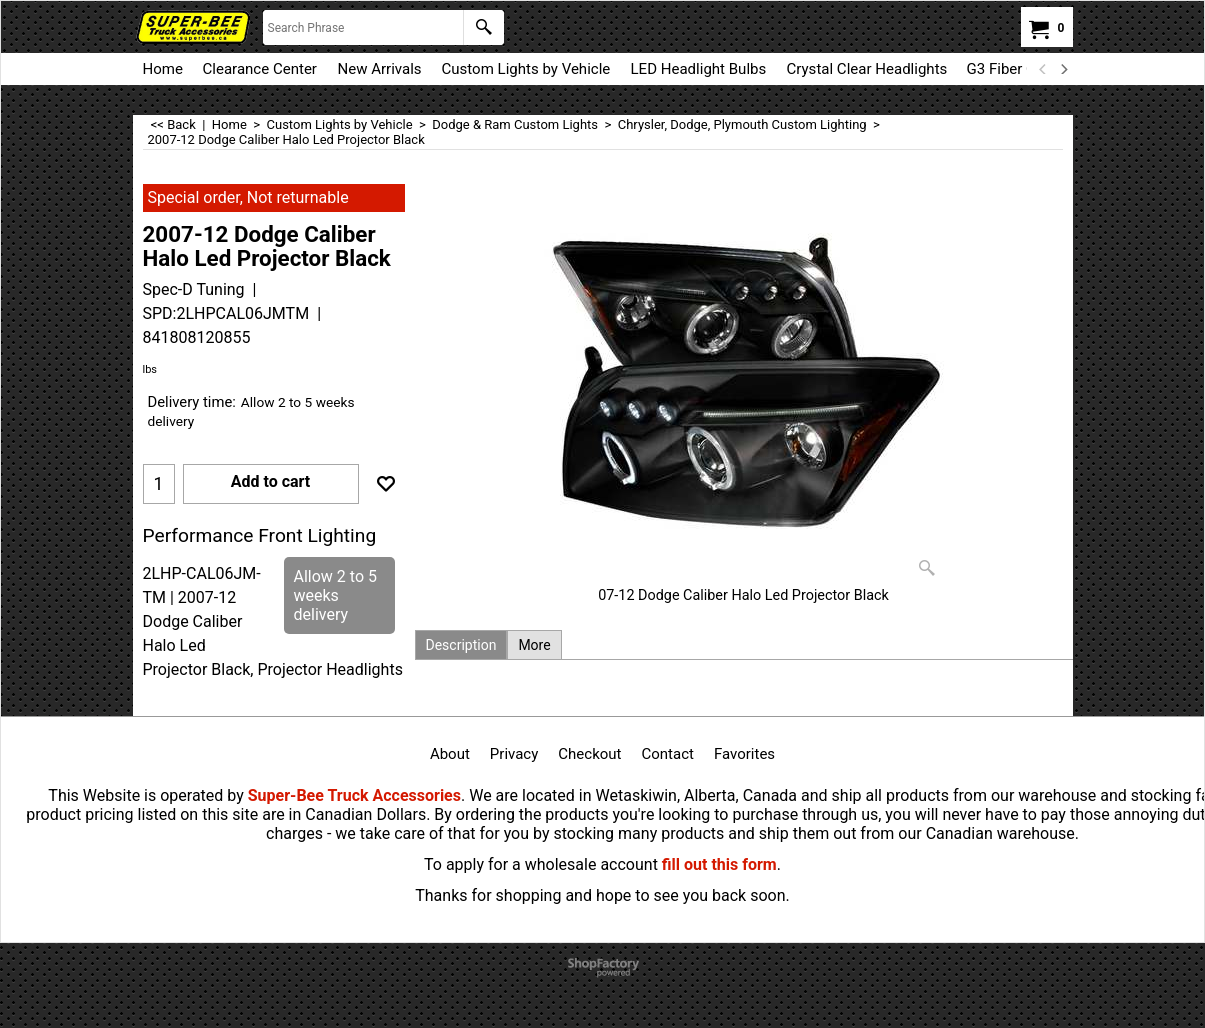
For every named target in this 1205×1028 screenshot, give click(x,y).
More (534, 645)
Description (461, 645)
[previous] (1044, 69)
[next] (1064, 69)
